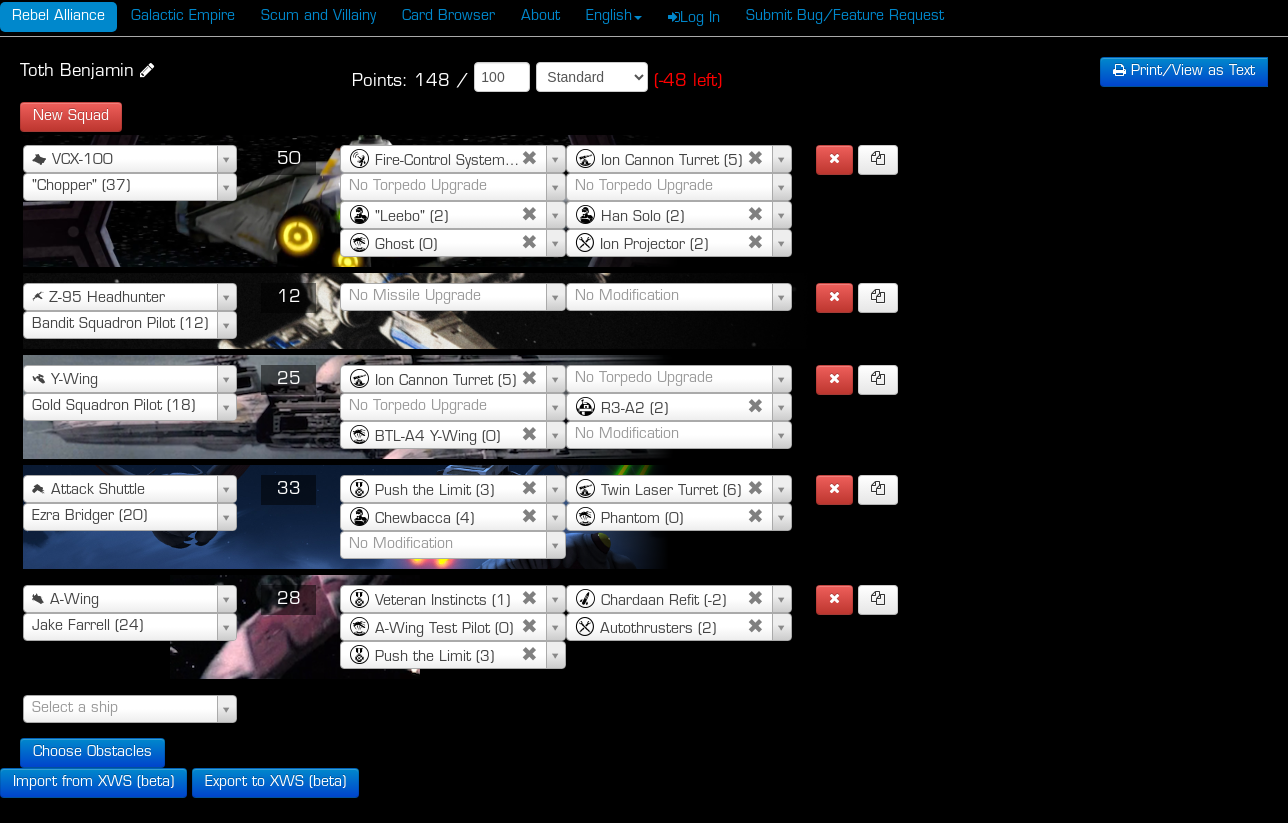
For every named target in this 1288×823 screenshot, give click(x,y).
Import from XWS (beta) (93, 782)
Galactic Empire (183, 16)
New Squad (71, 116)
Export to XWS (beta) (275, 782)
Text (1184, 71)
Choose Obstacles (92, 752)
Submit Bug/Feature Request (845, 16)
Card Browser (448, 16)
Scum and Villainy (318, 16)
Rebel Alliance (58, 16)
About (540, 16)
